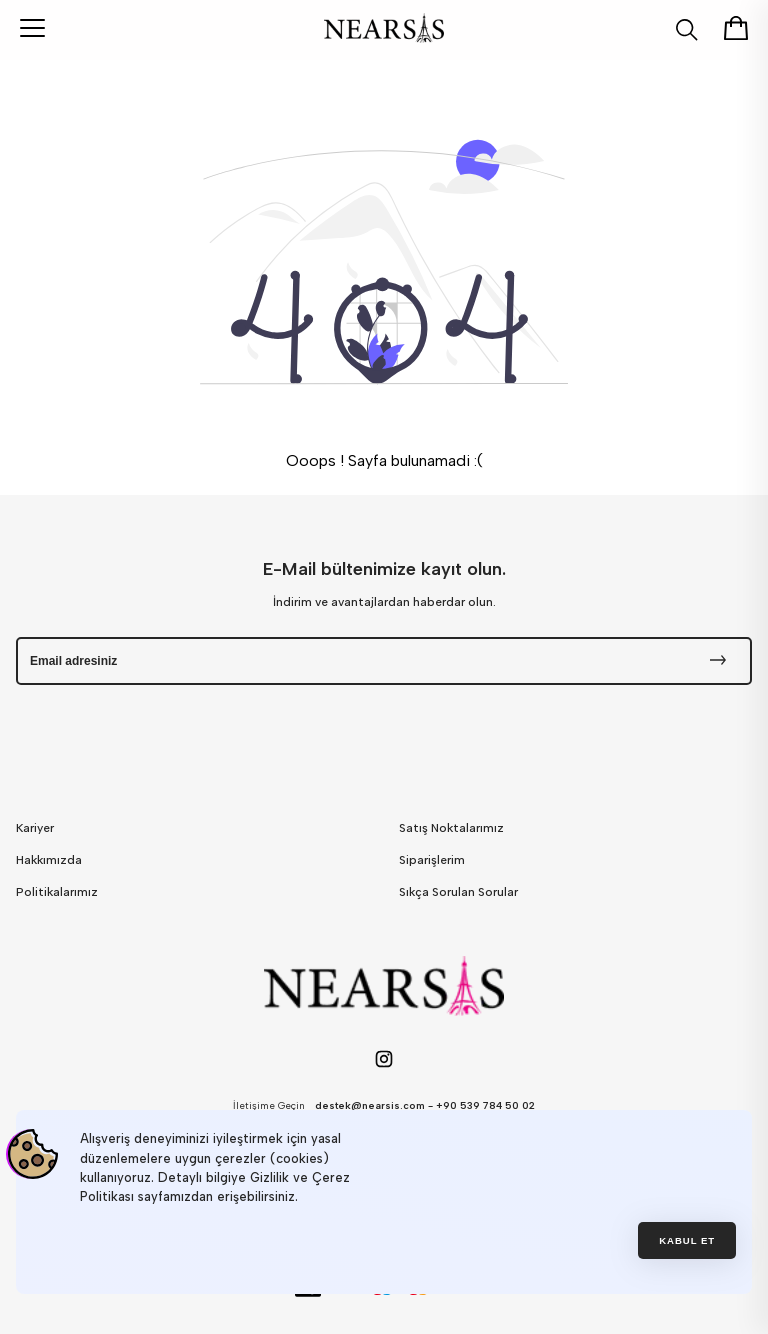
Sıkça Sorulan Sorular (458, 892)
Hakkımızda (49, 860)
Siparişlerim (432, 860)
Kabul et (687, 1240)
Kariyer (35, 828)
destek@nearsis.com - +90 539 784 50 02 (425, 1105)
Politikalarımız (57, 892)
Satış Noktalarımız (451, 828)
